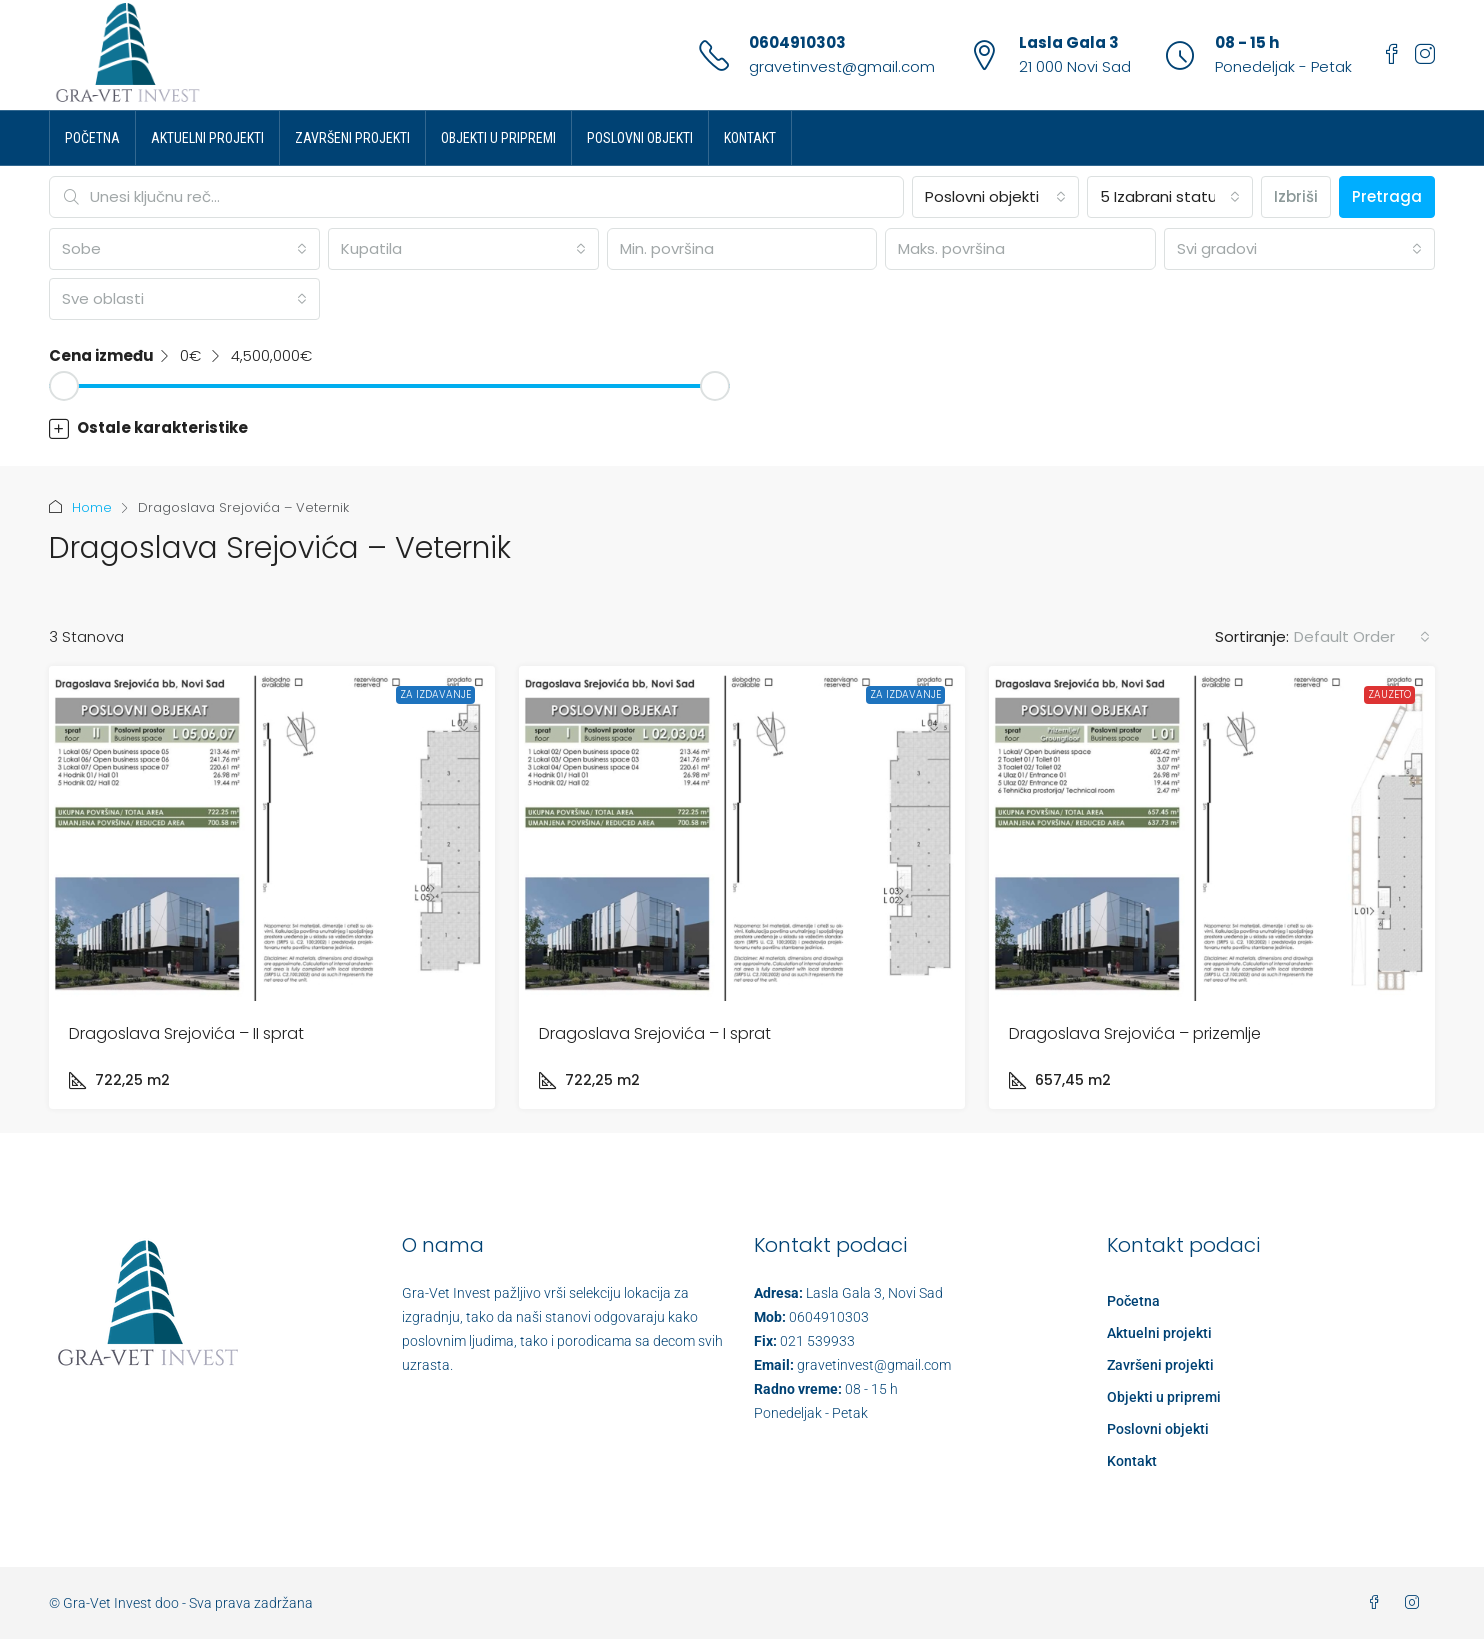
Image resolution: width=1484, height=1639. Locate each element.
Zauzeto (1389, 694)
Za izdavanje (435, 694)
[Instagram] (1416, 1603)
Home (92, 507)
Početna (92, 138)
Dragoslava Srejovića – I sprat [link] (655, 1033)
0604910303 (797, 42)
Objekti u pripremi (498, 138)
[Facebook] (1378, 1603)
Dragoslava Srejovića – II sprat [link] (186, 1033)
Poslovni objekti (640, 138)
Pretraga (1387, 196)
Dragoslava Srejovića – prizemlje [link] (1135, 1033)
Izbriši (1296, 196)
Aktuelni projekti (207, 138)
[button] (742, 428)
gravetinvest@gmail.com (842, 66)
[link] (272, 833)
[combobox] (995, 197)
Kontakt (750, 138)
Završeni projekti (352, 138)
